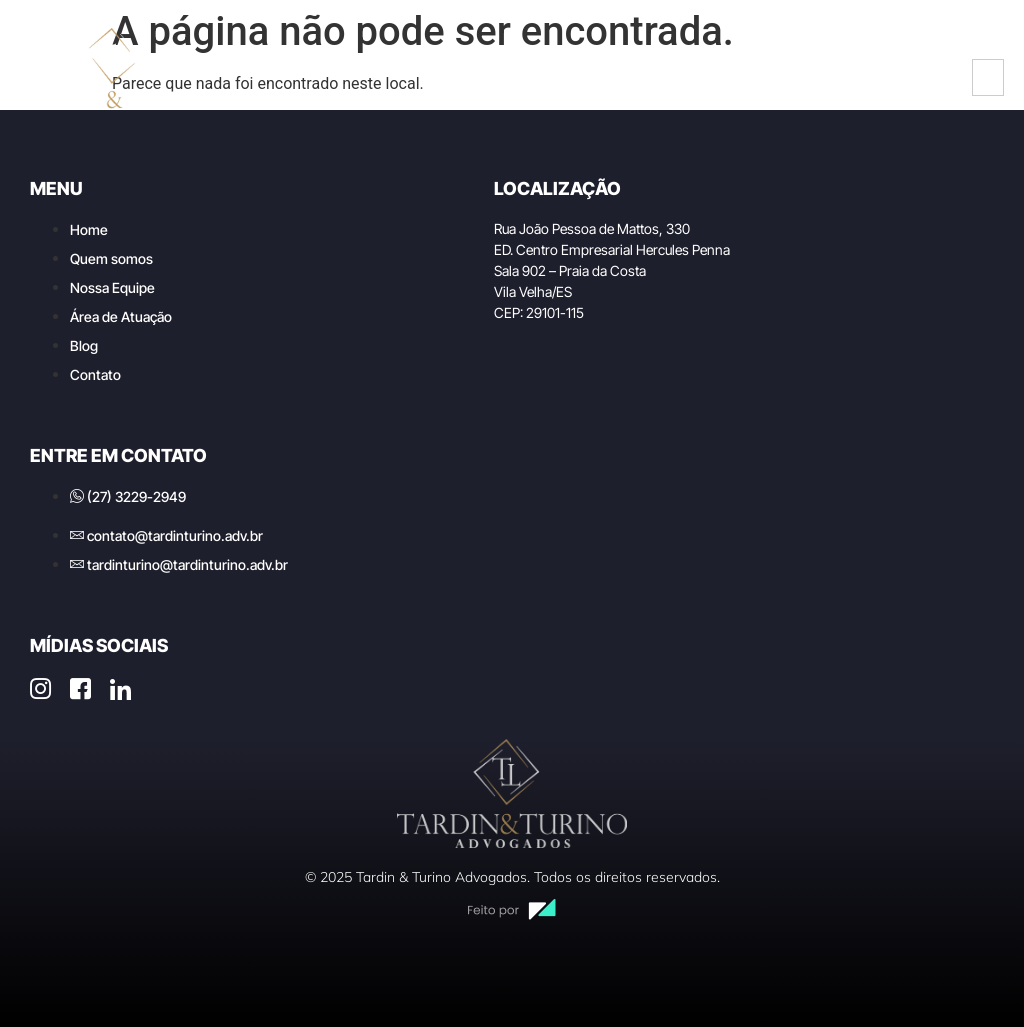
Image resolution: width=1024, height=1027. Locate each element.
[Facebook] (878, 77)
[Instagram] (834, 77)
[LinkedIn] (922, 77)
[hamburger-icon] (988, 77)
